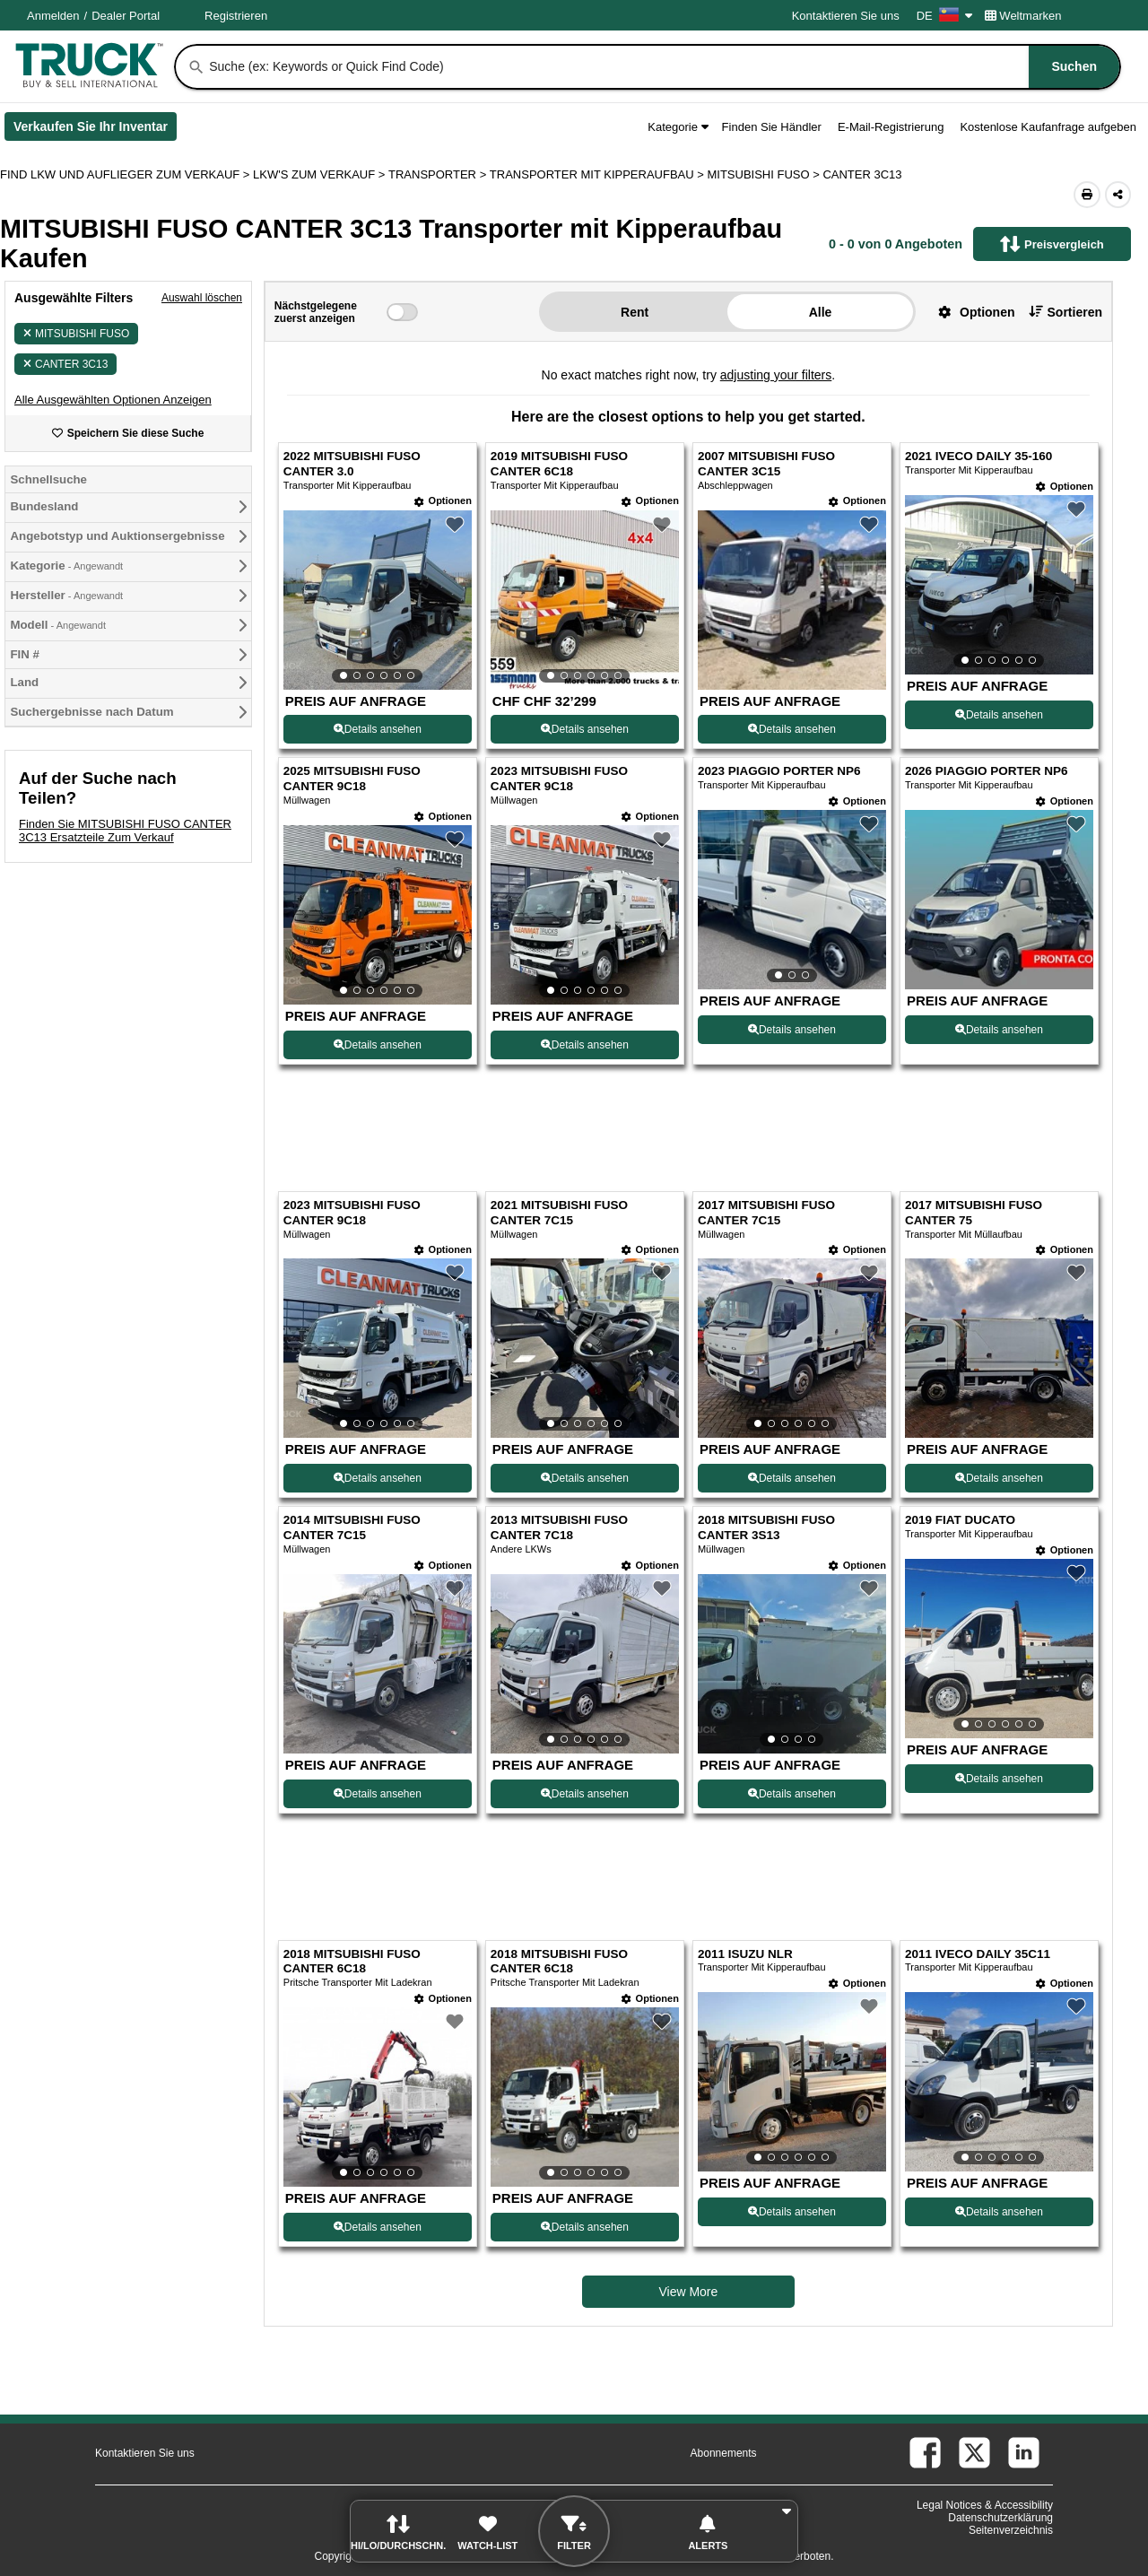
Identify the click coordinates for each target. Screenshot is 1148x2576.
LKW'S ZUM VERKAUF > (320, 174)
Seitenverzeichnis (1011, 2530)
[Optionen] (443, 500)
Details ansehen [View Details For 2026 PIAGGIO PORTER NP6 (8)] (999, 1029)
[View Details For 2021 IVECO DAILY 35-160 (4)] (999, 584)
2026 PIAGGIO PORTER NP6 (986, 771)
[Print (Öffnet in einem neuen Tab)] (1087, 194)
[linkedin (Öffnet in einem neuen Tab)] (1024, 2452)
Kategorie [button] (678, 127)
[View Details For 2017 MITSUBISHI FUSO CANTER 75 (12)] (999, 1432)
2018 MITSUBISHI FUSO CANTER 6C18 (352, 1961)
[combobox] (663, 67)
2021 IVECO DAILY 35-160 (978, 456)
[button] (113, 399)
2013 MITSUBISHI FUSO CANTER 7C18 (559, 1527)
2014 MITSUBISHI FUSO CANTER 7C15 (352, 1527)
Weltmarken (1023, 15)
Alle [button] (820, 312)
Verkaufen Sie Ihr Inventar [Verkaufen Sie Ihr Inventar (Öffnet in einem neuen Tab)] (95, 130)
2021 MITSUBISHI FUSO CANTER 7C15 (559, 1212)
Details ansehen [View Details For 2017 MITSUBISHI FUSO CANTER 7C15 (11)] (792, 1478)
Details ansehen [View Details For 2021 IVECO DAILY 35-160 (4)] (999, 715)
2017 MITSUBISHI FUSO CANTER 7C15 (766, 1212)
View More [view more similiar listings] (688, 2291)
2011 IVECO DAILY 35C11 (977, 1954)
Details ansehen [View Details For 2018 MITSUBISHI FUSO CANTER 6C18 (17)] (378, 2227)
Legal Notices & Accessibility (985, 2505)
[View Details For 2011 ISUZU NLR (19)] (792, 2081)
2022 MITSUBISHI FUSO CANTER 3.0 (352, 463)
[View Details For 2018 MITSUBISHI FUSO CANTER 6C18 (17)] (377, 2097)
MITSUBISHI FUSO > (764, 174)
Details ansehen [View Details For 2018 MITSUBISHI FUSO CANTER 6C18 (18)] (585, 2227)
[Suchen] (196, 67)
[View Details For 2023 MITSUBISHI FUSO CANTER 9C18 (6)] (585, 915)
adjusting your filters (776, 375)
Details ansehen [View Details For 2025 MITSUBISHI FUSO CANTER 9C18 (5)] (378, 1045)
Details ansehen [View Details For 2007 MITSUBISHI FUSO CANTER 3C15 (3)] (792, 729)
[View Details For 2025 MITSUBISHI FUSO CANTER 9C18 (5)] (377, 915)
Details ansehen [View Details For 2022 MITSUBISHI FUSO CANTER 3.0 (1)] (378, 729)
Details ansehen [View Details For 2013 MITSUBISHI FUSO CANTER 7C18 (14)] (585, 1794)
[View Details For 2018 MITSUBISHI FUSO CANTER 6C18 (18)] (585, 2097)
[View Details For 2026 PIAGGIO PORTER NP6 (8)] (999, 984)
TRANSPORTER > (439, 174)
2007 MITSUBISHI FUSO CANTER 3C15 (766, 463)
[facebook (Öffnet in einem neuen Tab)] (925, 2452)
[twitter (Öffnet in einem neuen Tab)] (974, 2452)
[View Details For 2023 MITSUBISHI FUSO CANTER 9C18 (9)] (377, 1348)
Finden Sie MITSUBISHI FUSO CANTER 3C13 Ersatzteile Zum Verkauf (125, 830)
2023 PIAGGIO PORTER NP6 (779, 771)
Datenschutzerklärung (1000, 2517)
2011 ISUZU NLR (745, 1954)
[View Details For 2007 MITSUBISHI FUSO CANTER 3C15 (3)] (792, 684)
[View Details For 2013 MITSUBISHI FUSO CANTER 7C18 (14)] (585, 1664)
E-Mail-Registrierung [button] (891, 127)
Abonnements (724, 2453)
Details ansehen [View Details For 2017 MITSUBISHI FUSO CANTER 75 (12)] (999, 1478)
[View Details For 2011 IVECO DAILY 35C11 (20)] (999, 2081)
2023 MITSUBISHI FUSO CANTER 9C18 (559, 778)
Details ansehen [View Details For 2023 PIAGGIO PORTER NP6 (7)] (792, 1029)
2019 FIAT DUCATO (960, 1520)
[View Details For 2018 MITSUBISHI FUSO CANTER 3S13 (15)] (792, 1664)
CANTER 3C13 (65, 364)
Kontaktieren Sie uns (846, 15)
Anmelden (53, 15)
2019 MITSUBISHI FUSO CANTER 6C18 (559, 463)
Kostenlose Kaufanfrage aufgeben (1048, 127)
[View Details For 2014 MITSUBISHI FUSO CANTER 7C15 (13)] (377, 1748)
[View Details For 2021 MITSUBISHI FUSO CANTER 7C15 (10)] (585, 1348)
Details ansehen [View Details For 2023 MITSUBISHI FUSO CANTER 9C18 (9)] (378, 1478)
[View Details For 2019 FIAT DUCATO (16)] (999, 1648)
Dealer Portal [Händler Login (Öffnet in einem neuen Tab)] (125, 15)
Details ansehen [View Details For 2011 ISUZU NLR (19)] (792, 2212)
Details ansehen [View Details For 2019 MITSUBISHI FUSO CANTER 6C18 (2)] (585, 729)
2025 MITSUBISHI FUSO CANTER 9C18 (352, 778)
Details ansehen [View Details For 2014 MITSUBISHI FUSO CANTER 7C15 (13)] (378, 1794)
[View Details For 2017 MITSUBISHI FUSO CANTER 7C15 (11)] (792, 1348)
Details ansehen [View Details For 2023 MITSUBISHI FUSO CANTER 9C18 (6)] (585, 1045)
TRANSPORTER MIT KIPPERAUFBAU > (599, 174)
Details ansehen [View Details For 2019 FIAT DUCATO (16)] (999, 1778)
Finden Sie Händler (772, 127)
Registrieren (235, 15)
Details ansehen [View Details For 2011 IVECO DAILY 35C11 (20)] (999, 2212)
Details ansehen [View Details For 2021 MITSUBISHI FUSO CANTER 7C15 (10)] (585, 1478)
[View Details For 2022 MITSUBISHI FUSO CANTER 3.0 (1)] (377, 600)
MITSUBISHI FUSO (76, 333)
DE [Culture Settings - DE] (944, 15)
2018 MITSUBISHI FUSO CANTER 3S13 (766, 1527)
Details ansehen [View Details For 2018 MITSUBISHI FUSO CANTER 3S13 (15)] (792, 1794)
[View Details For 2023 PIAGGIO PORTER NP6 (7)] (792, 899)
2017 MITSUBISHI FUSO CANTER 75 (973, 1212)
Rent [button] (634, 312)
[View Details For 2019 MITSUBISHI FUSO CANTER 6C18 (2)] (585, 600)
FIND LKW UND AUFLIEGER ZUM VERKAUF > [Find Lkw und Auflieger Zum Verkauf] (126, 174)
